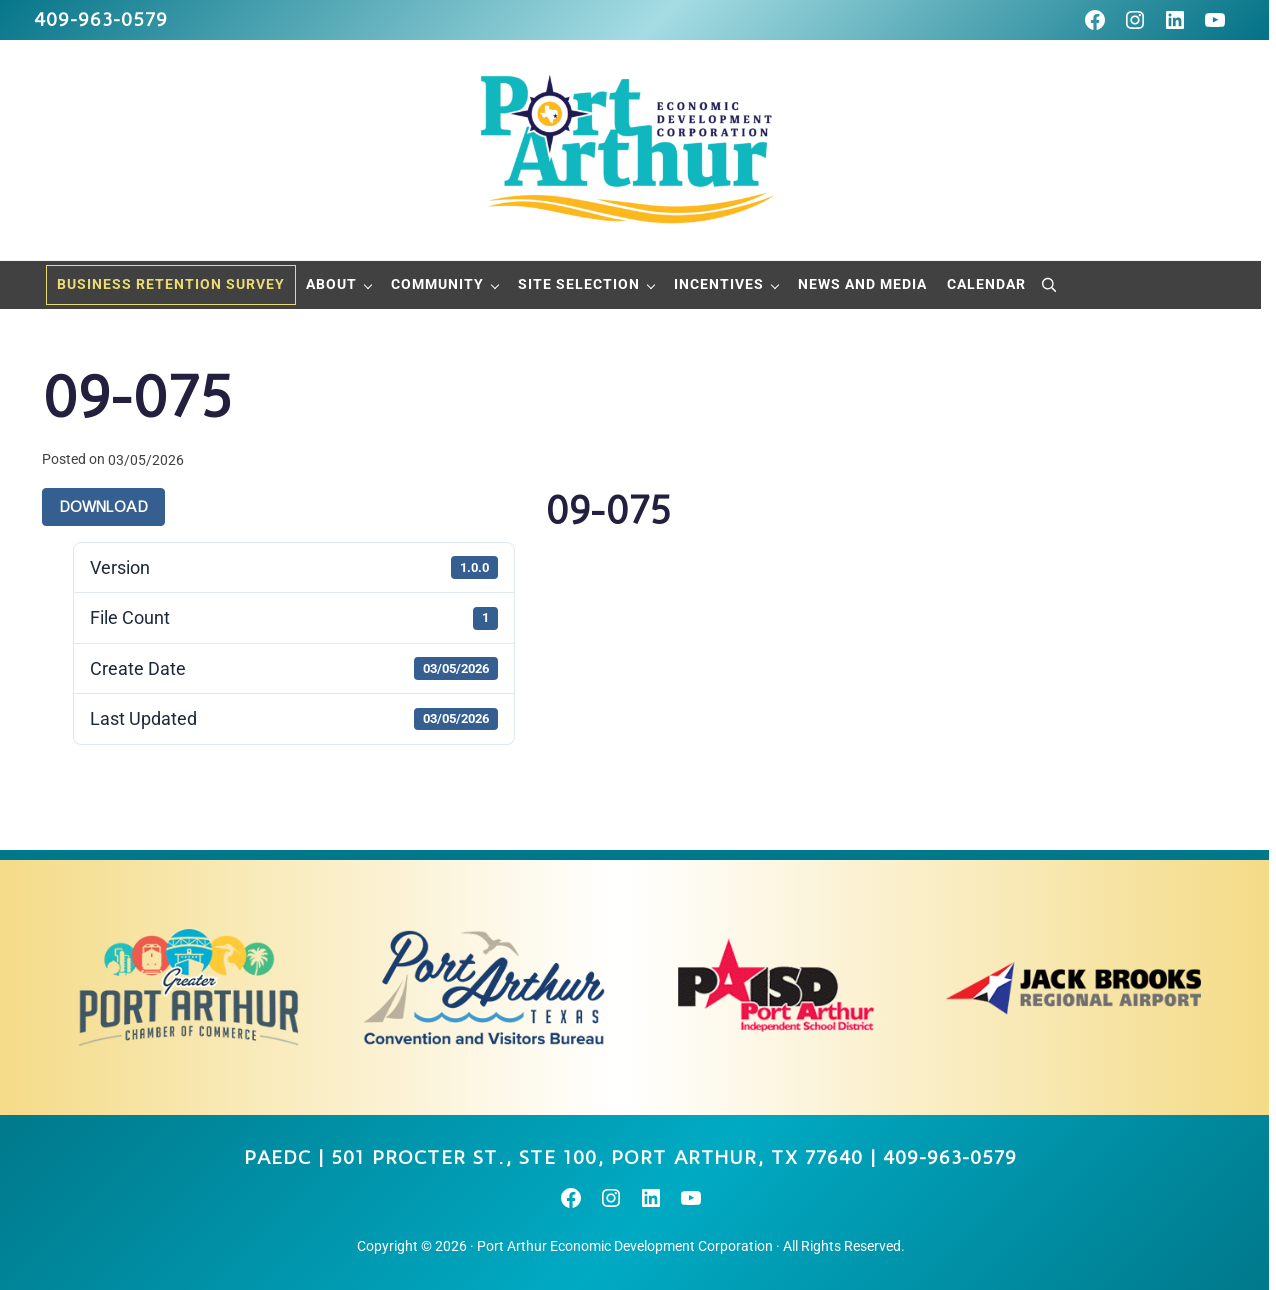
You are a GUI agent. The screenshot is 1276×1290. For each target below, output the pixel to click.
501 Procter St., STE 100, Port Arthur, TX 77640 (597, 1157)
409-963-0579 (101, 19)
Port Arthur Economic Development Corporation (625, 1246)
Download (103, 507)
